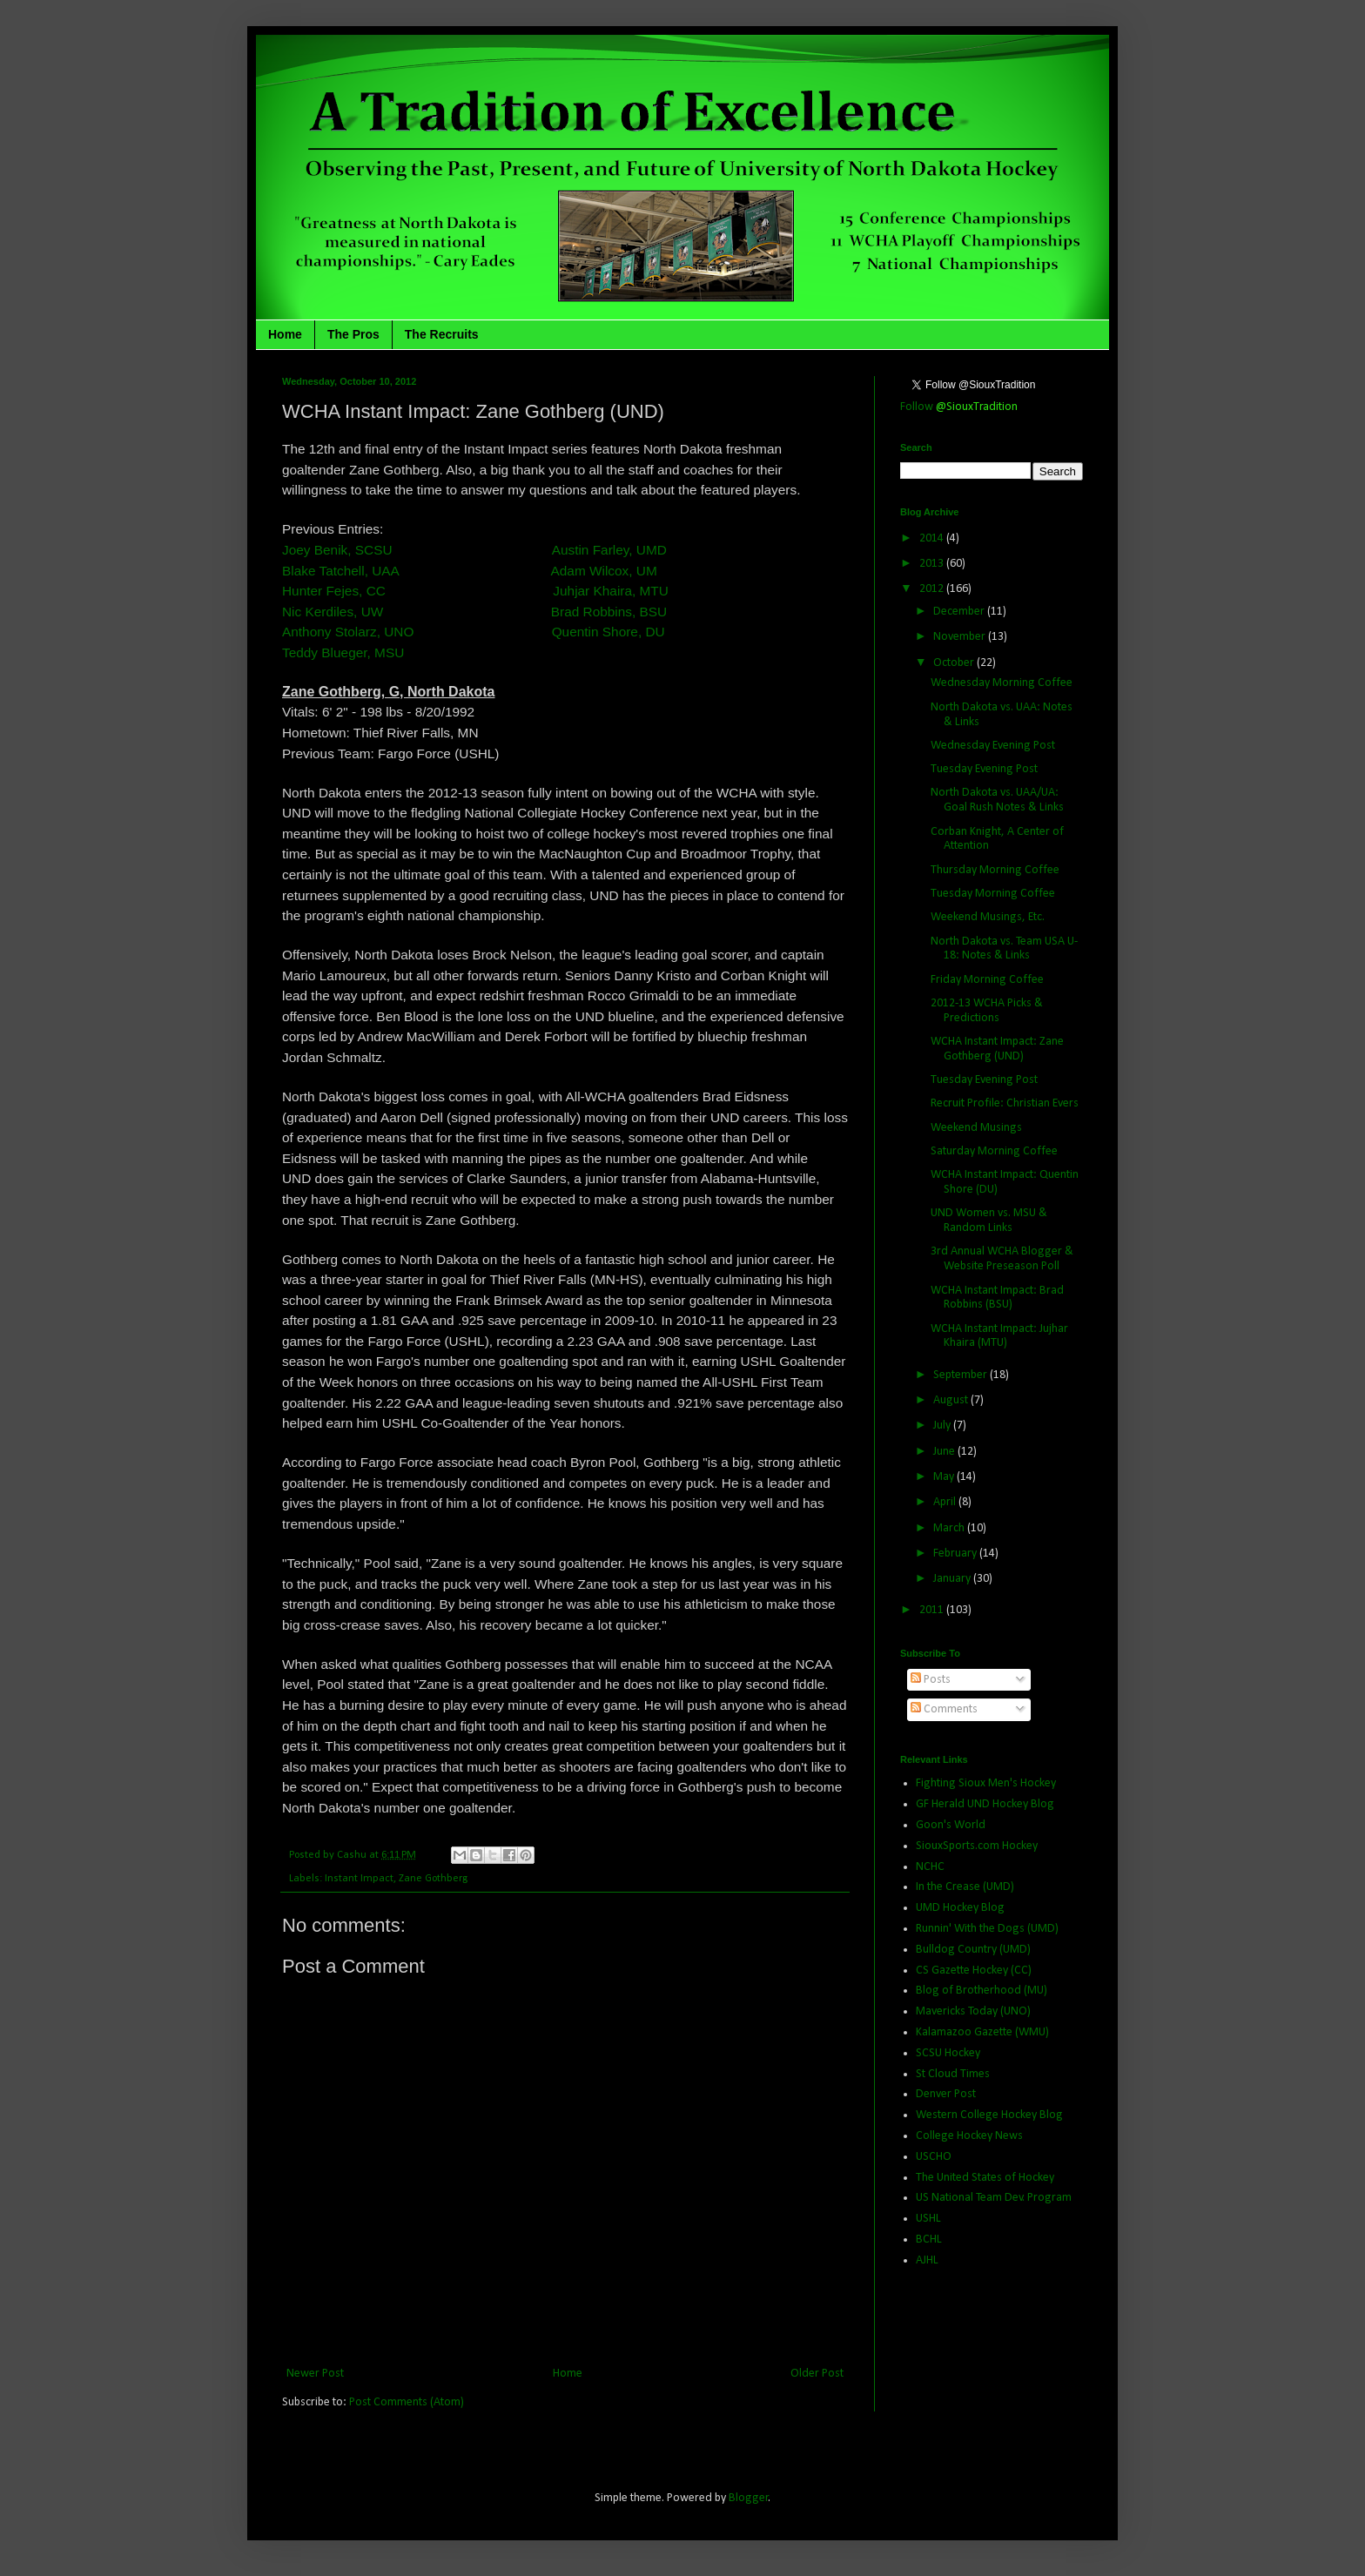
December (960, 611)
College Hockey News (969, 2135)
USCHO (933, 2156)
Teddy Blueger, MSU (343, 652)
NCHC (930, 1866)
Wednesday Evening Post (993, 745)
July (943, 1425)
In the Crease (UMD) (965, 1886)
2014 (932, 538)
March (950, 1528)
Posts (931, 1679)
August (952, 1400)
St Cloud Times (953, 2074)
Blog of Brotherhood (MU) (981, 1990)
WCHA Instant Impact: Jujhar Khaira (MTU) (999, 1336)
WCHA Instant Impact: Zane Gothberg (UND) (997, 1049)
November (960, 636)
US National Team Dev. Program (994, 2197)
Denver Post (946, 2094)
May (945, 1476)
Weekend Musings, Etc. (988, 917)
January (953, 1578)
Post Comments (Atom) (406, 2402)
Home (285, 334)
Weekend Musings (976, 1127)
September (961, 1375)
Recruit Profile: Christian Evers (1005, 1103)
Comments (944, 1709)
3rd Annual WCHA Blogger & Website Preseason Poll (1002, 1259)
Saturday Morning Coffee (994, 1151)
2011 (932, 1610)
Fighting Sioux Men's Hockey (986, 1783)
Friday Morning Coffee (987, 979)
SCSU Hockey (948, 2053)
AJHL (927, 2260)
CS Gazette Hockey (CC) (974, 1970)
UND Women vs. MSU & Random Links (989, 1220)
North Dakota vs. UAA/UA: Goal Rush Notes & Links (997, 800)
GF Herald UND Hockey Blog (985, 1804)
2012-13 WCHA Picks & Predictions (987, 1011)
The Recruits (442, 334)
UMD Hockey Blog (960, 1907)
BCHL (929, 2239)
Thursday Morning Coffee (995, 870)
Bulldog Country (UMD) (973, 1949)
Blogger (749, 2498)
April (945, 1502)
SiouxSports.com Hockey (977, 1846)
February (956, 1553)
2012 (932, 588)
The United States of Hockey (985, 2177)
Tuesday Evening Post (984, 769)
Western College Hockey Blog (989, 2115)
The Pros (353, 334)
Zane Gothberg (433, 1878)
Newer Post (315, 2373)
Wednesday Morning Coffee (1001, 682)
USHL (928, 2218)
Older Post (817, 2373)
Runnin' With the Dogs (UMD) (987, 1928)
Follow (959, 407)
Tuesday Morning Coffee (993, 893)
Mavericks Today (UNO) (973, 2011)
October (955, 662)
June (945, 1451)
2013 (932, 563)
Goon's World (950, 1825)
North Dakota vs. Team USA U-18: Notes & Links (1004, 949)
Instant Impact (359, 1878)
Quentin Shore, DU (608, 631)
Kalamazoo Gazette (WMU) (982, 2032)
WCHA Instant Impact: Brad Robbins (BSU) (997, 1298)
